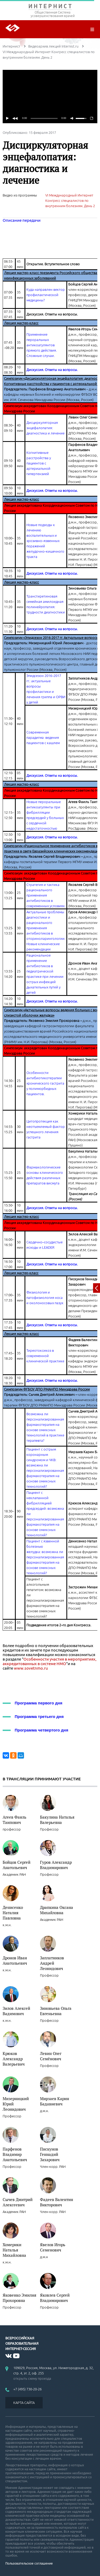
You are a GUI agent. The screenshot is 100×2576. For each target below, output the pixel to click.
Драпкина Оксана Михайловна (56, 1910)
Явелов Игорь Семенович (52, 2247)
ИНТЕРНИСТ (50, 7)
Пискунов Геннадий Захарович (49, 2154)
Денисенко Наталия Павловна (13, 1913)
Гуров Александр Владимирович (56, 1865)
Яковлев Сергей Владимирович (55, 2297)
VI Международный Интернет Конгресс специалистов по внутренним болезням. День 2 (70, 200)
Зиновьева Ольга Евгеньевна (55, 2011)
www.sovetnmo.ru (31, 1668)
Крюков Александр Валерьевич (14, 2059)
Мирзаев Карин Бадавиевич (54, 2101)
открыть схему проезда (32, 2378)
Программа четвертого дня (41, 1730)
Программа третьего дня (39, 1716)
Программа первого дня (38, 1703)
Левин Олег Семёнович (50, 2056)
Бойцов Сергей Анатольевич (16, 1865)
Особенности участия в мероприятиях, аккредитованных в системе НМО (50, 1661)
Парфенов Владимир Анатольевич (15, 2154)
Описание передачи (22, 220)
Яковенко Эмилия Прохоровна (19, 2297)
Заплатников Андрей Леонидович (52, 1963)
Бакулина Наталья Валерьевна (57, 1819)
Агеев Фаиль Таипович (14, 1819)
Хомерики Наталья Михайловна (14, 2250)
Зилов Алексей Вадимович (16, 2011)
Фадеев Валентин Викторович (56, 2202)
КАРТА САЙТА (24, 2402)
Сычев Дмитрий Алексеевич (18, 2202)
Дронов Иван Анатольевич (15, 1960)
